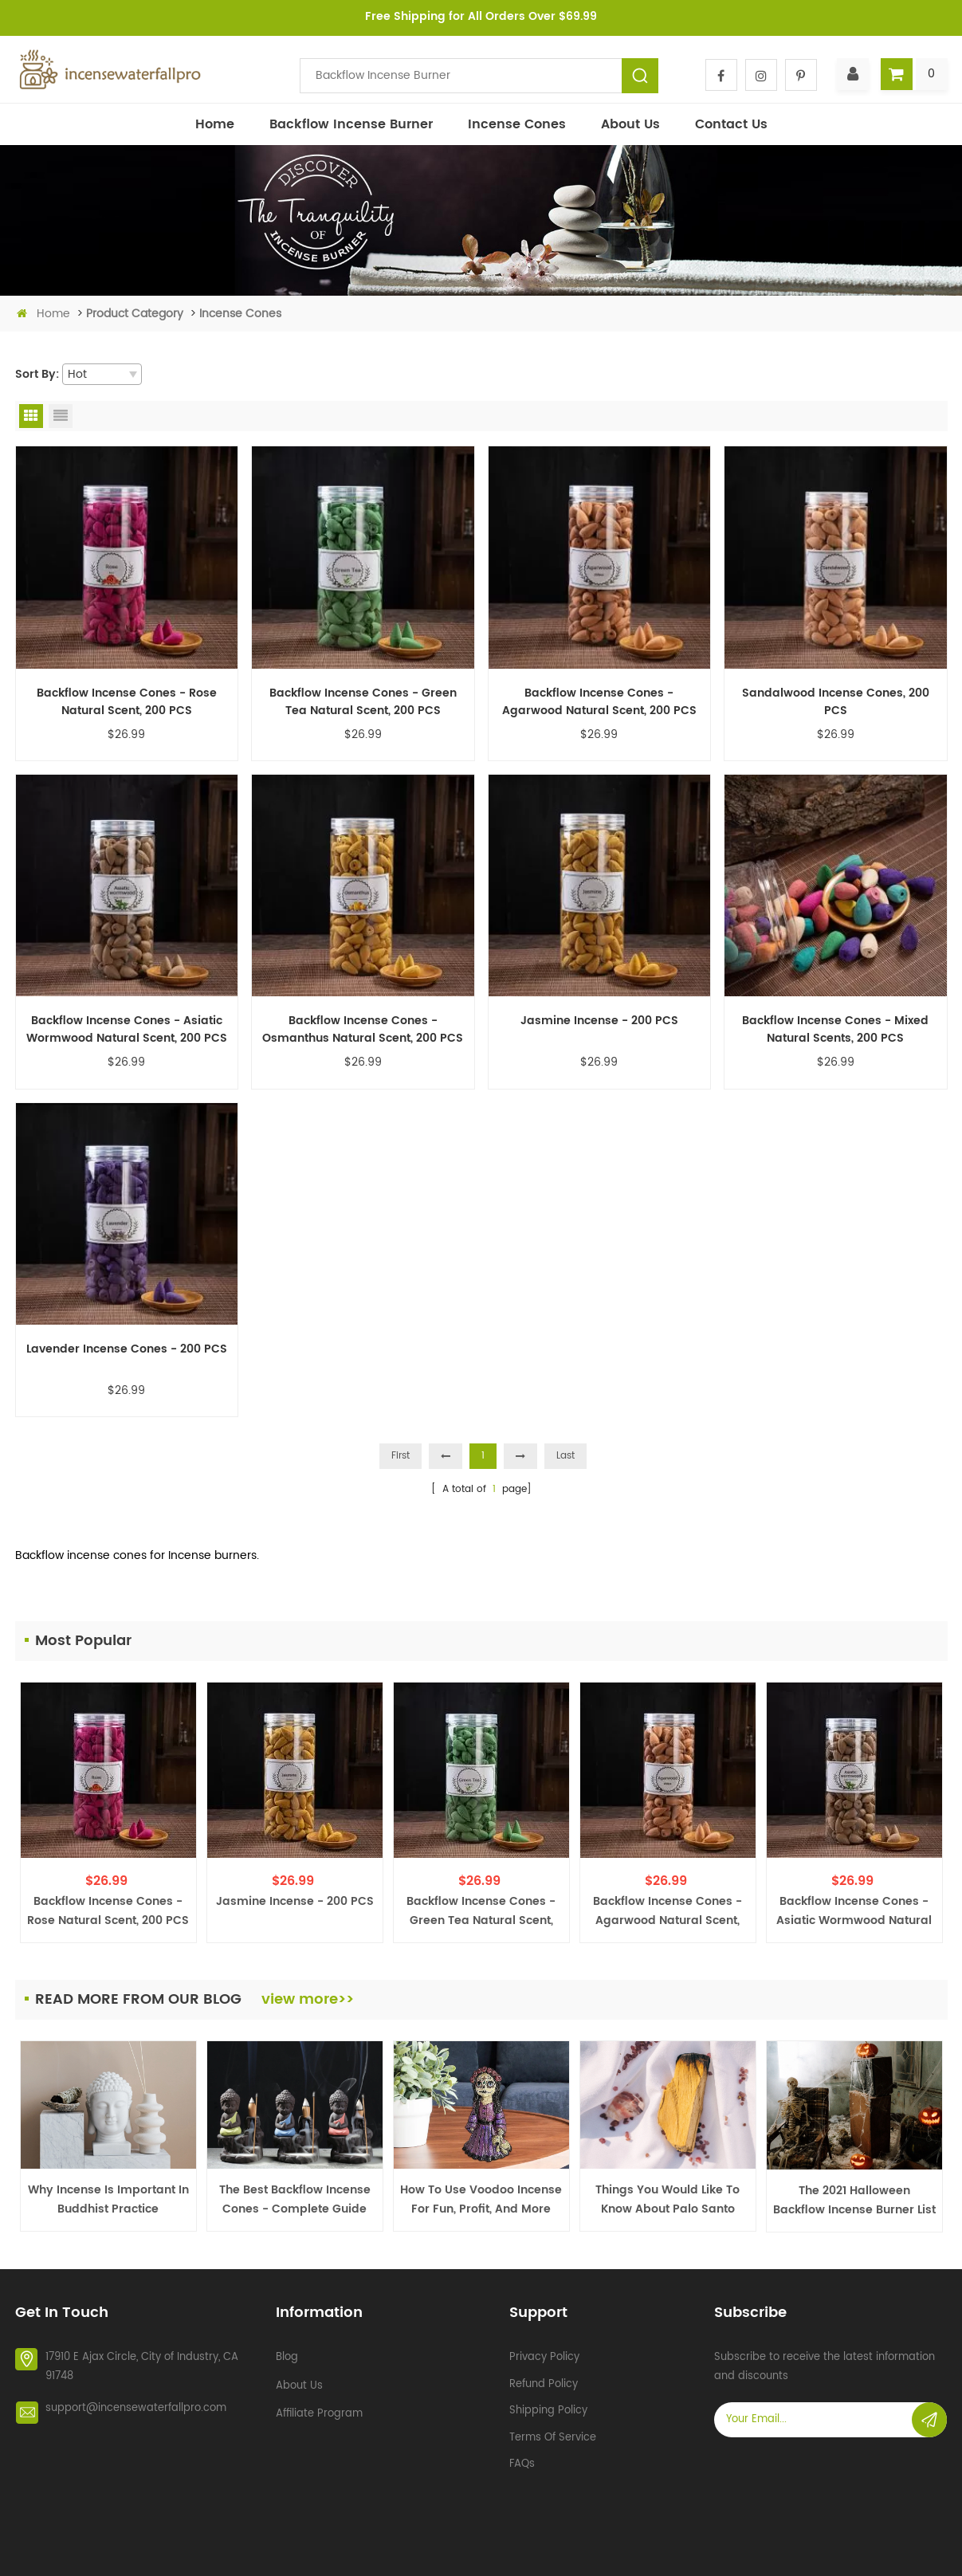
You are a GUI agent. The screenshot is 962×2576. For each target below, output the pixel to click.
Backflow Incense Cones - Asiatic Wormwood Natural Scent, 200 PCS (126, 1029)
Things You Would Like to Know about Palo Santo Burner (667, 2200)
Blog (287, 2350)
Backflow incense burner (351, 124)
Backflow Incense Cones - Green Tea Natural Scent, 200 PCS (363, 702)
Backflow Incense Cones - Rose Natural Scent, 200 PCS (127, 702)
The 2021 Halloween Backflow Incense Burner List (854, 2200)
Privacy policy (544, 2350)
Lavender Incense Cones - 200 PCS (126, 1349)
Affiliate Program (319, 2406)
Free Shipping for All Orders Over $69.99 (481, 16)
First (400, 1455)
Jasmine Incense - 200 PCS (599, 1021)
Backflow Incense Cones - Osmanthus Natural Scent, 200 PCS (362, 1029)
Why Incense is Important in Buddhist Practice (108, 2199)
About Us (630, 124)
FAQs (522, 2456)
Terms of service (552, 2429)
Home (214, 124)
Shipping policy (548, 2403)
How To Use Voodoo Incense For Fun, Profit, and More (481, 2199)
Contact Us (731, 124)
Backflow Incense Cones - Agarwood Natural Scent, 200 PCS (599, 702)
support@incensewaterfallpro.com (135, 2401)
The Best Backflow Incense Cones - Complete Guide (295, 2199)
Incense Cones (517, 124)
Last (565, 1455)
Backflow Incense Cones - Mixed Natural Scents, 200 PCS (835, 1029)
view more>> (307, 1999)
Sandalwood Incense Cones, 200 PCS (835, 702)
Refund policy (543, 2377)
